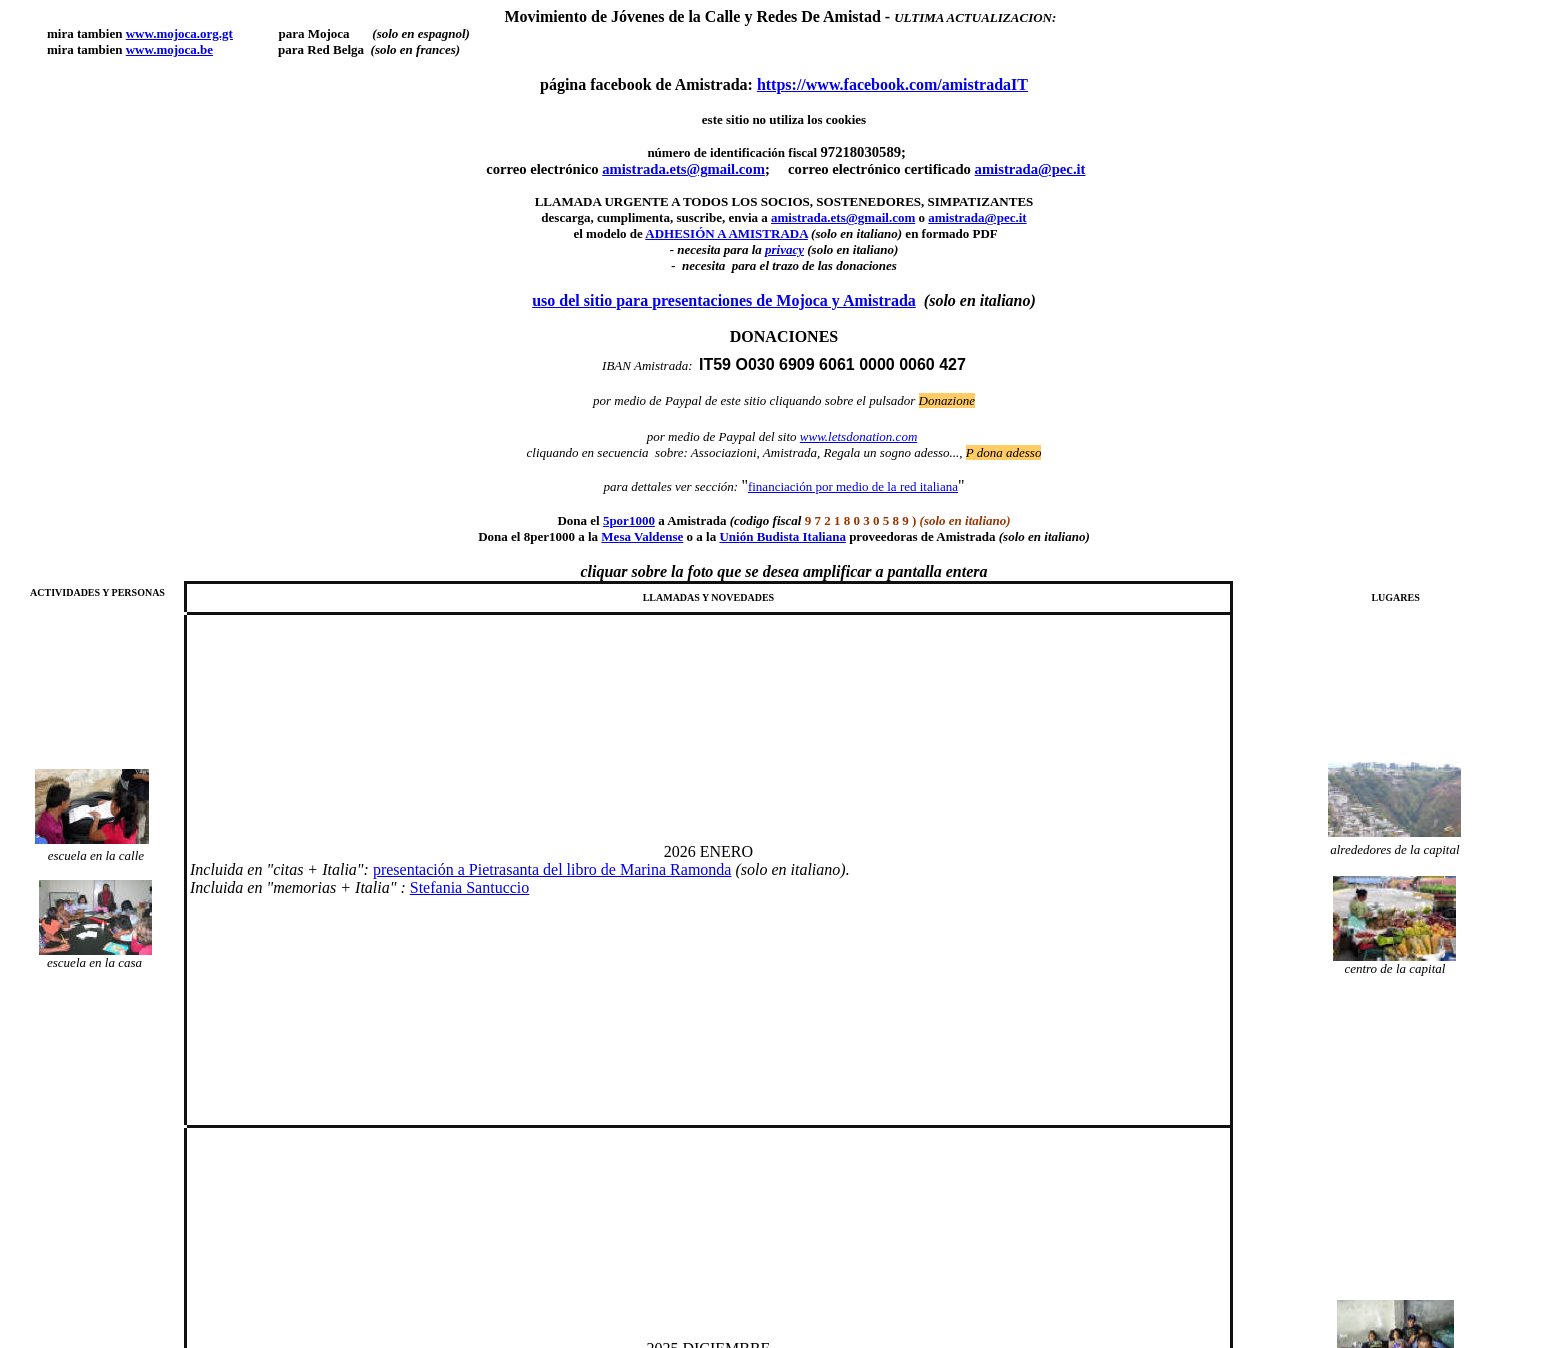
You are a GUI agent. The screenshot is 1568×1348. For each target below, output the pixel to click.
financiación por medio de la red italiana (853, 486)
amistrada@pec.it (1030, 169)
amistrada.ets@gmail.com (843, 217)
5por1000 (629, 520)
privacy (784, 249)
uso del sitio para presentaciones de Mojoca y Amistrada (724, 300)
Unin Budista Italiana (782, 536)
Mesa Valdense (642, 536)
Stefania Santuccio (470, 887)
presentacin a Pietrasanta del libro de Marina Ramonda (552, 869)
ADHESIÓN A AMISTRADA (726, 233)
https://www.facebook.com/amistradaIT (892, 84)
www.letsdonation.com (858, 436)
